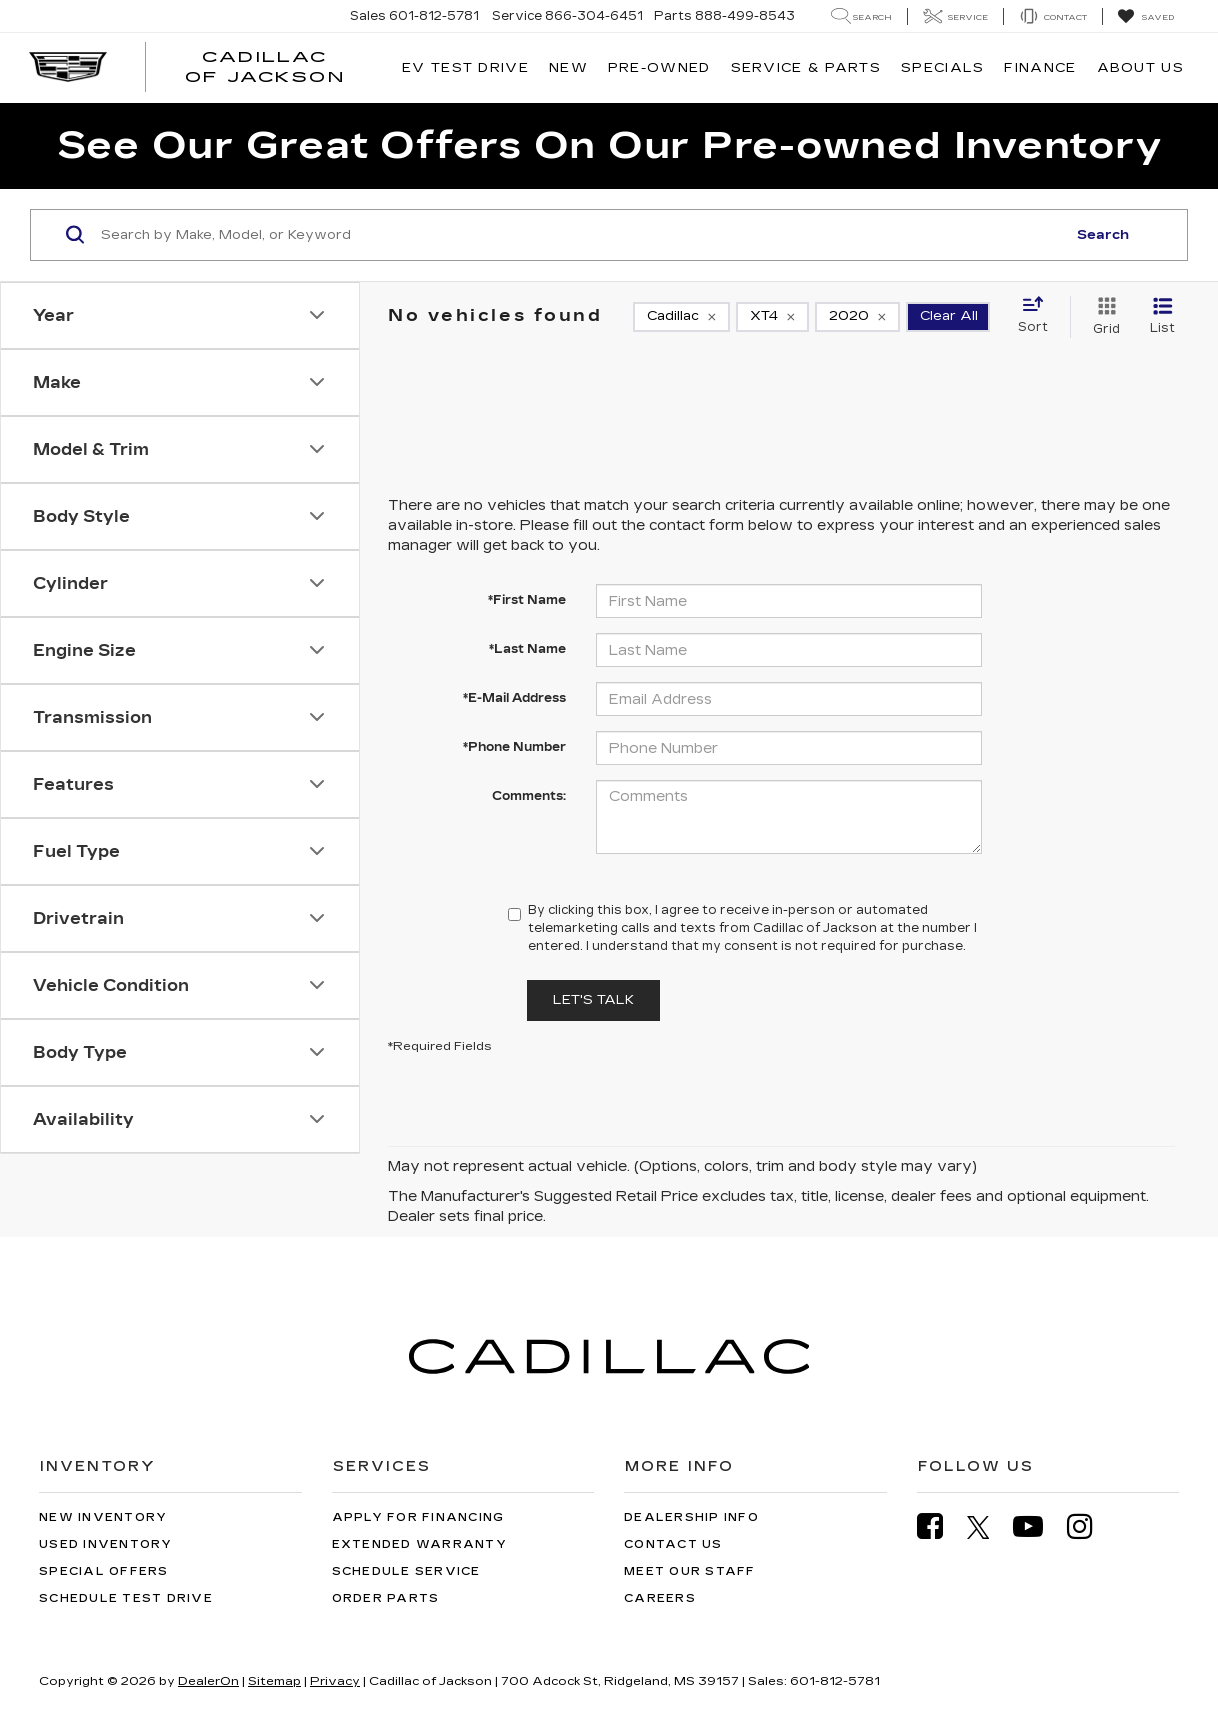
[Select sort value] (1039, 316)
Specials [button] (942, 68)
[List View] (1162, 317)
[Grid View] (1102, 317)
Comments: (529, 796)
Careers (660, 1598)
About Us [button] (1140, 68)
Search (1103, 235)
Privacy (335, 1681)
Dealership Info (691, 1517)
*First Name (527, 600)
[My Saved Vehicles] (1145, 17)
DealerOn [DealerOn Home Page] (208, 1681)
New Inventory (103, 1517)
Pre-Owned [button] (659, 68)
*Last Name (527, 649)
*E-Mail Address (514, 698)
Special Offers (104, 1571)
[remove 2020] (857, 317)
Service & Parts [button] (806, 68)
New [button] (568, 68)
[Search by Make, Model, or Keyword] (580, 235)
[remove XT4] (772, 317)
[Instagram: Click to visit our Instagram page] (1090, 1526)
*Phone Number (514, 747)
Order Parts (386, 1598)
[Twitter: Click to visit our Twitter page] (988, 1527)
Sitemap (274, 1681)
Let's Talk (593, 1000)
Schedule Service (406, 1571)
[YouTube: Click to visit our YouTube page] (1038, 1526)
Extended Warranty (419, 1544)
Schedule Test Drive (126, 1598)
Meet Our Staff (690, 1571)
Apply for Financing (418, 1517)
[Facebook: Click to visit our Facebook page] (940, 1526)
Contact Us (673, 1544)
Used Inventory (106, 1544)
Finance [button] (1040, 68)
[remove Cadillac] (681, 317)
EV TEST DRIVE (465, 68)
